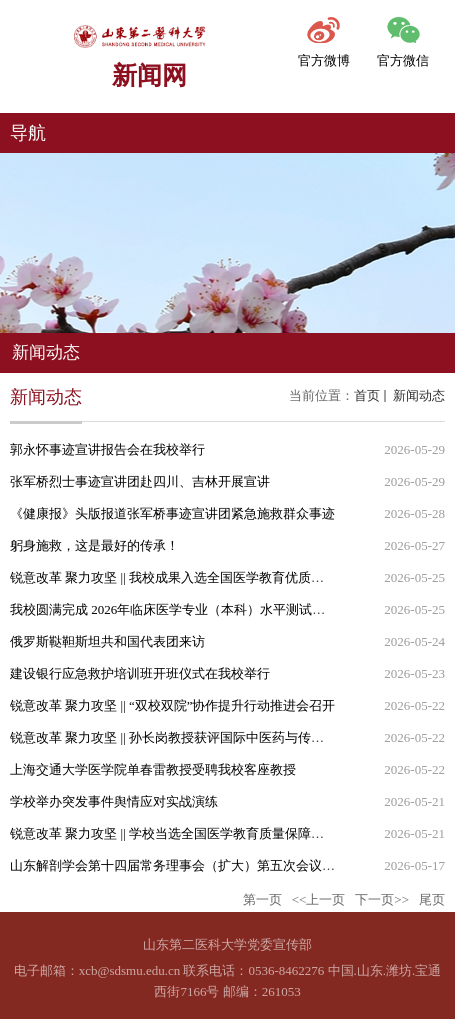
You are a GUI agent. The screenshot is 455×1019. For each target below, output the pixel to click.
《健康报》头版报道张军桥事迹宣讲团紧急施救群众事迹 (172, 513)
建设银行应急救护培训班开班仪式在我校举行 (140, 673)
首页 (367, 395)
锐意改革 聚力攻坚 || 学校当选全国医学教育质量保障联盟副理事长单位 (212, 833)
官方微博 (324, 60)
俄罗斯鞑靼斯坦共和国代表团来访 (107, 641)
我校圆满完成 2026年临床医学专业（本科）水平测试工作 (174, 609)
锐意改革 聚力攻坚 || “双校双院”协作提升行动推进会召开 (173, 705)
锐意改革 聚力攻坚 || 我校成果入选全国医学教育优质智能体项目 (193, 577)
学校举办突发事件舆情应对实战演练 (114, 801)
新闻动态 (417, 395)
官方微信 (403, 60)
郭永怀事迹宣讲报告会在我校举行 (107, 449)
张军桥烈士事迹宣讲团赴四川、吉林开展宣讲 (140, 481)
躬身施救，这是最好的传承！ (94, 545)
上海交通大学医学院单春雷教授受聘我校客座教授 (153, 769)
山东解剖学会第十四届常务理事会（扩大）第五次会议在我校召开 (198, 865)
